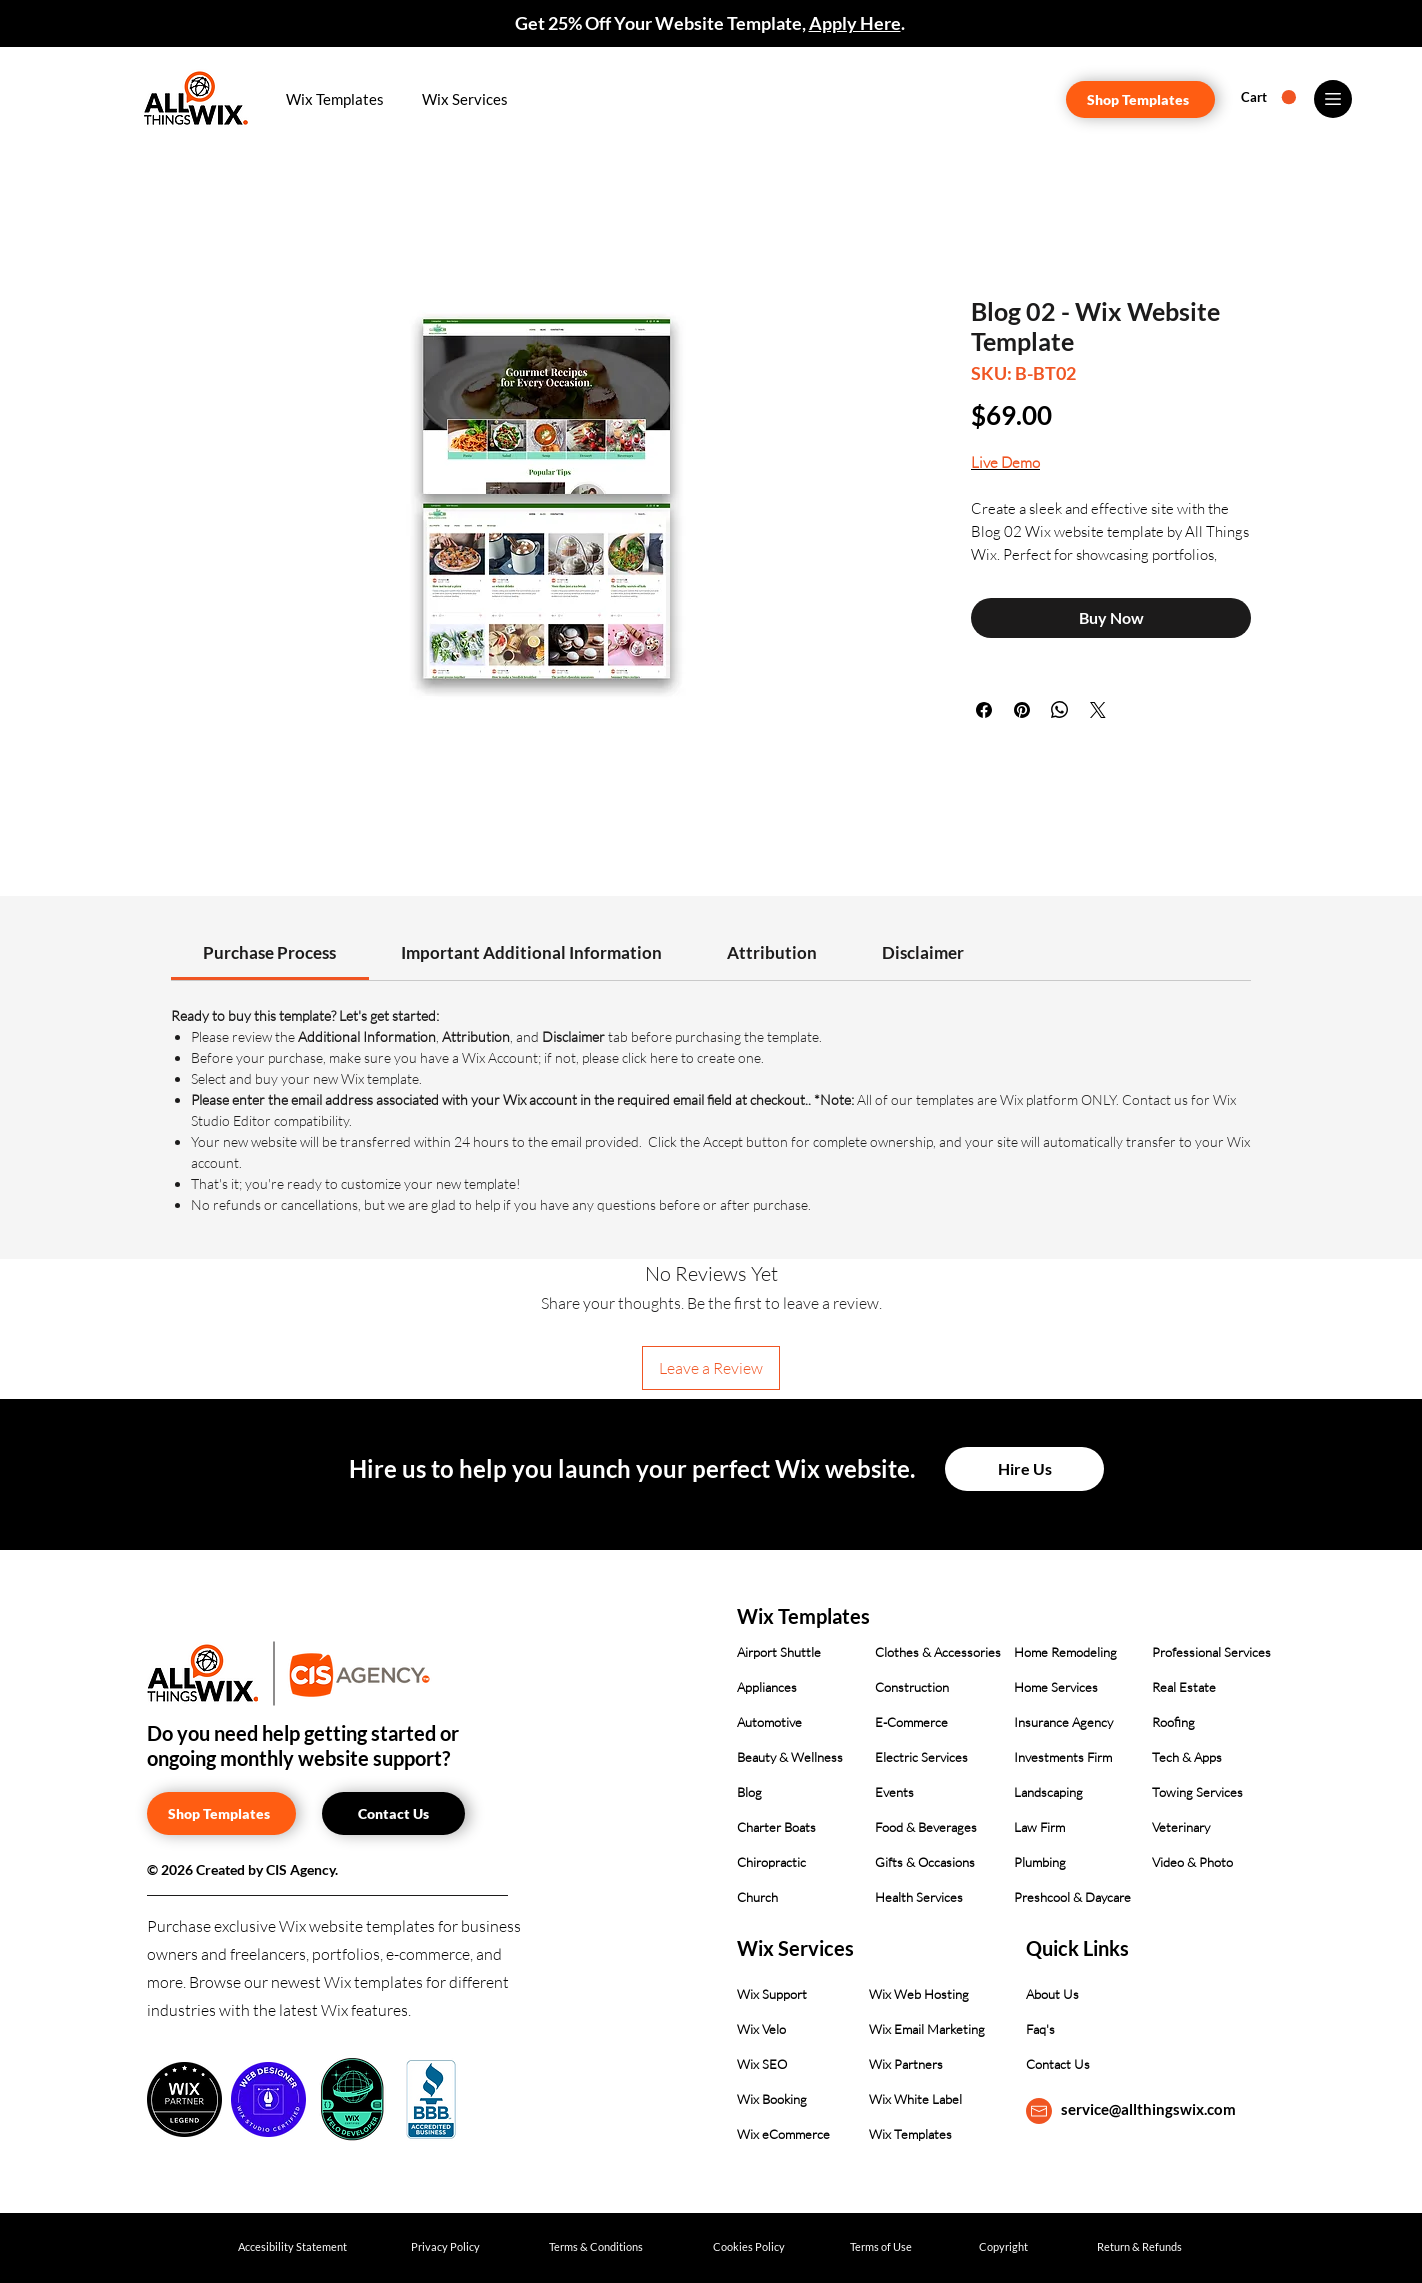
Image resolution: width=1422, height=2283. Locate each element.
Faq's (1040, 2029)
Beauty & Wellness (790, 1757)
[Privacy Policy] (445, 2247)
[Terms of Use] (880, 2247)
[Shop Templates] (1140, 99)
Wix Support (772, 1994)
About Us (1052, 1994)
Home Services (1056, 1687)
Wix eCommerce (783, 2134)
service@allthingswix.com (1148, 2109)
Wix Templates (910, 2134)
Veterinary (1181, 1827)
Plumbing (1040, 1862)
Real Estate (1184, 1687)
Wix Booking (772, 2099)
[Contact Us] (393, 1813)
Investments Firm (1063, 1757)
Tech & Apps (1187, 1757)
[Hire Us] (1024, 1469)
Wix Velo (761, 2029)
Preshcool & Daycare (1072, 1897)
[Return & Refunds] (1139, 2247)
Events (894, 1792)
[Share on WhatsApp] (1060, 710)
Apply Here (855, 23)
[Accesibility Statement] (292, 2247)
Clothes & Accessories (938, 1652)
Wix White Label (915, 2099)
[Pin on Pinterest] (1022, 710)
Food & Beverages (926, 1827)
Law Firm (1039, 1827)
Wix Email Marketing (927, 2029)
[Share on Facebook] (984, 710)
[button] (336, 99)
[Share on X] (1098, 710)
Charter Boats (776, 1827)
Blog (749, 1792)
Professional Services (1211, 1652)
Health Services (919, 1897)
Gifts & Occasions (925, 1862)
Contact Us (1058, 2064)
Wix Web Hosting (919, 1994)
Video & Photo (1192, 1862)
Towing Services (1197, 1792)
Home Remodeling (1065, 1652)
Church (757, 1897)
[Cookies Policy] (748, 2247)
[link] (269, 952)
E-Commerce (911, 1722)
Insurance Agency (1063, 1722)
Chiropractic (771, 1862)
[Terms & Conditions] (595, 2247)
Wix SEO (762, 2064)
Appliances (767, 1687)
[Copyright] (1003, 2247)
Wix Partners (906, 2064)
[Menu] (1333, 99)
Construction (912, 1687)
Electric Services (921, 1757)
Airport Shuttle (779, 1652)
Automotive (769, 1722)
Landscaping (1048, 1792)
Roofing (1173, 1722)
